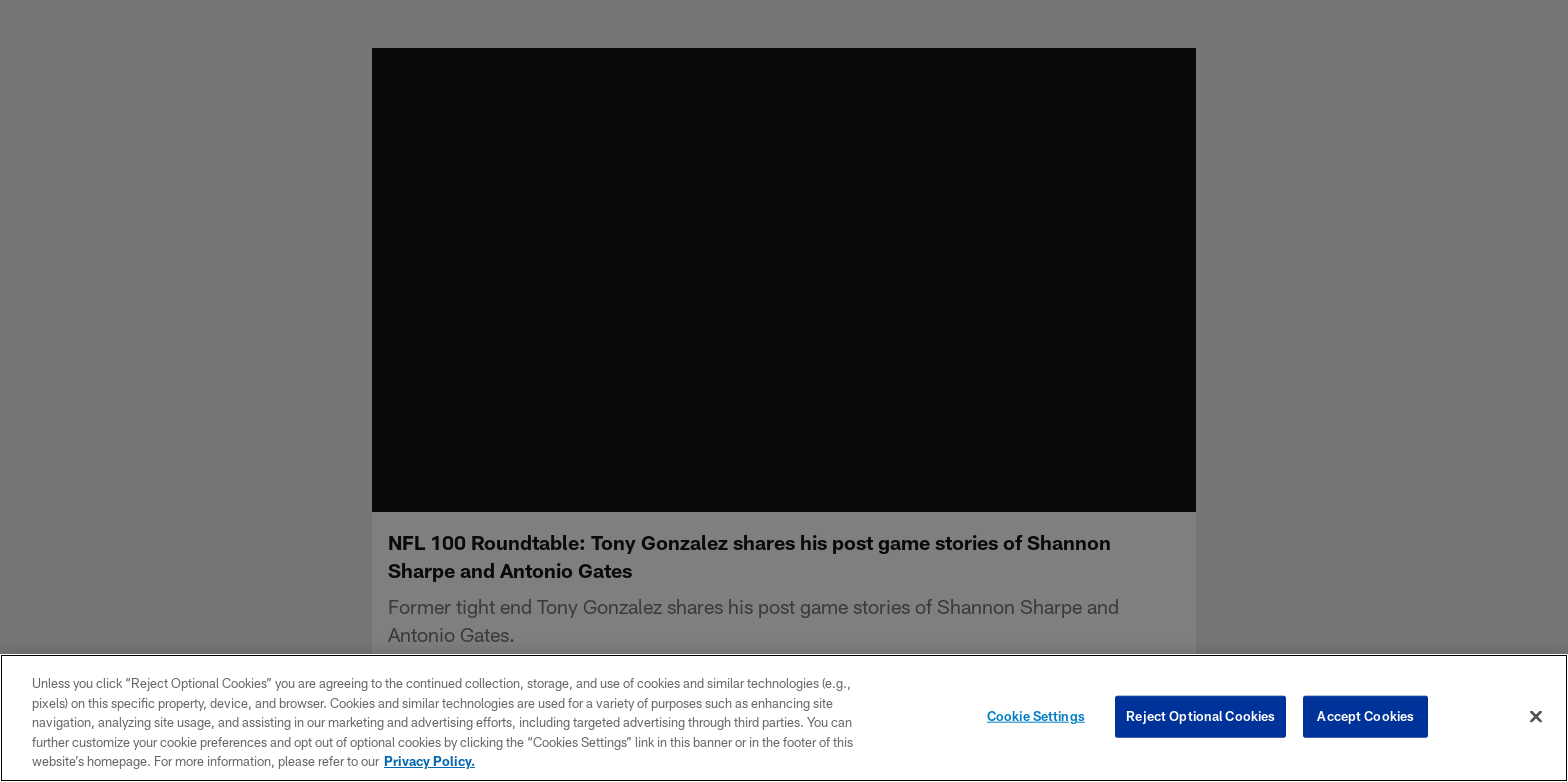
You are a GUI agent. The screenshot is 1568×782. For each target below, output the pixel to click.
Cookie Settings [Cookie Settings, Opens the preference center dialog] (1036, 716)
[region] (784, 718)
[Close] (1536, 717)
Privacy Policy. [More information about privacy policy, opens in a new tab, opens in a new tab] (429, 761)
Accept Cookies (1365, 716)
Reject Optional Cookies (1200, 716)
